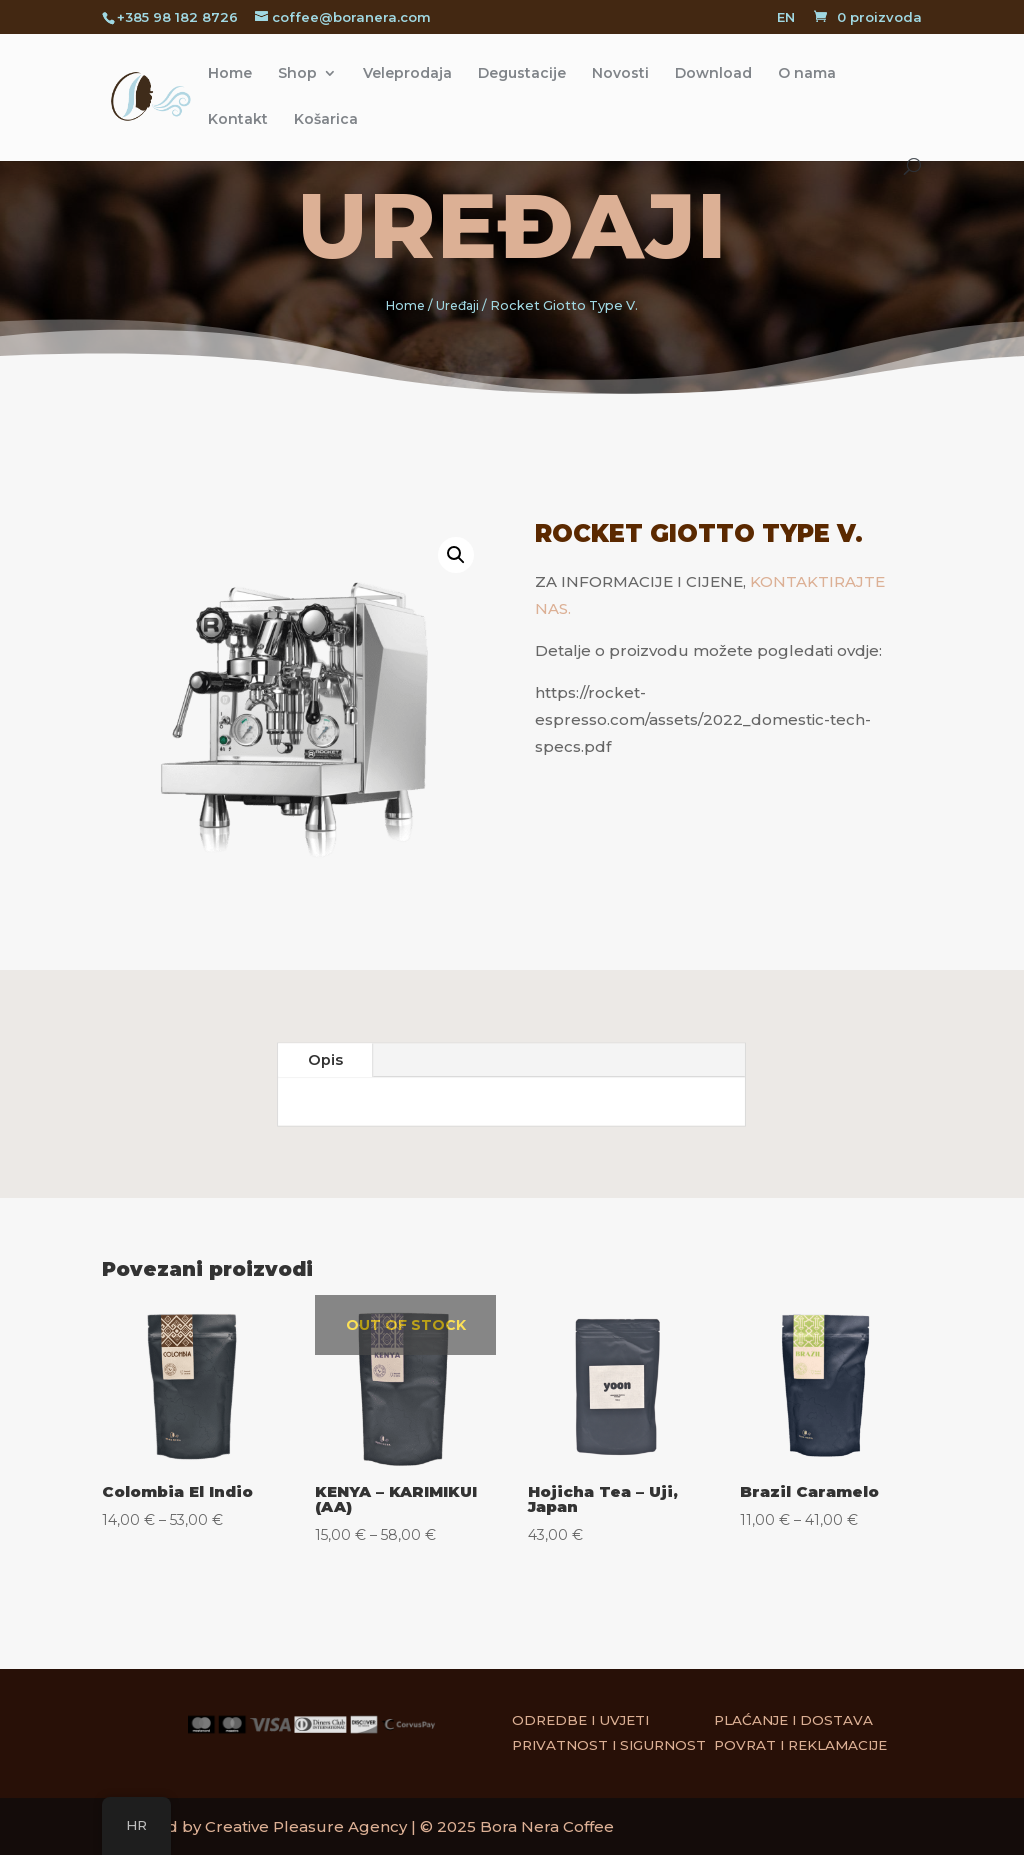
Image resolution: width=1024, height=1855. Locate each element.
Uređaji (512, 226)
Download (713, 74)
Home (230, 74)
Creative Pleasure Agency (306, 1826)
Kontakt (238, 120)
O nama (807, 74)
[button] (440, 572)
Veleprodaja (407, 74)
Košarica (326, 120)
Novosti (620, 74)
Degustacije (522, 74)
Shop (297, 74)
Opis (325, 1059)
